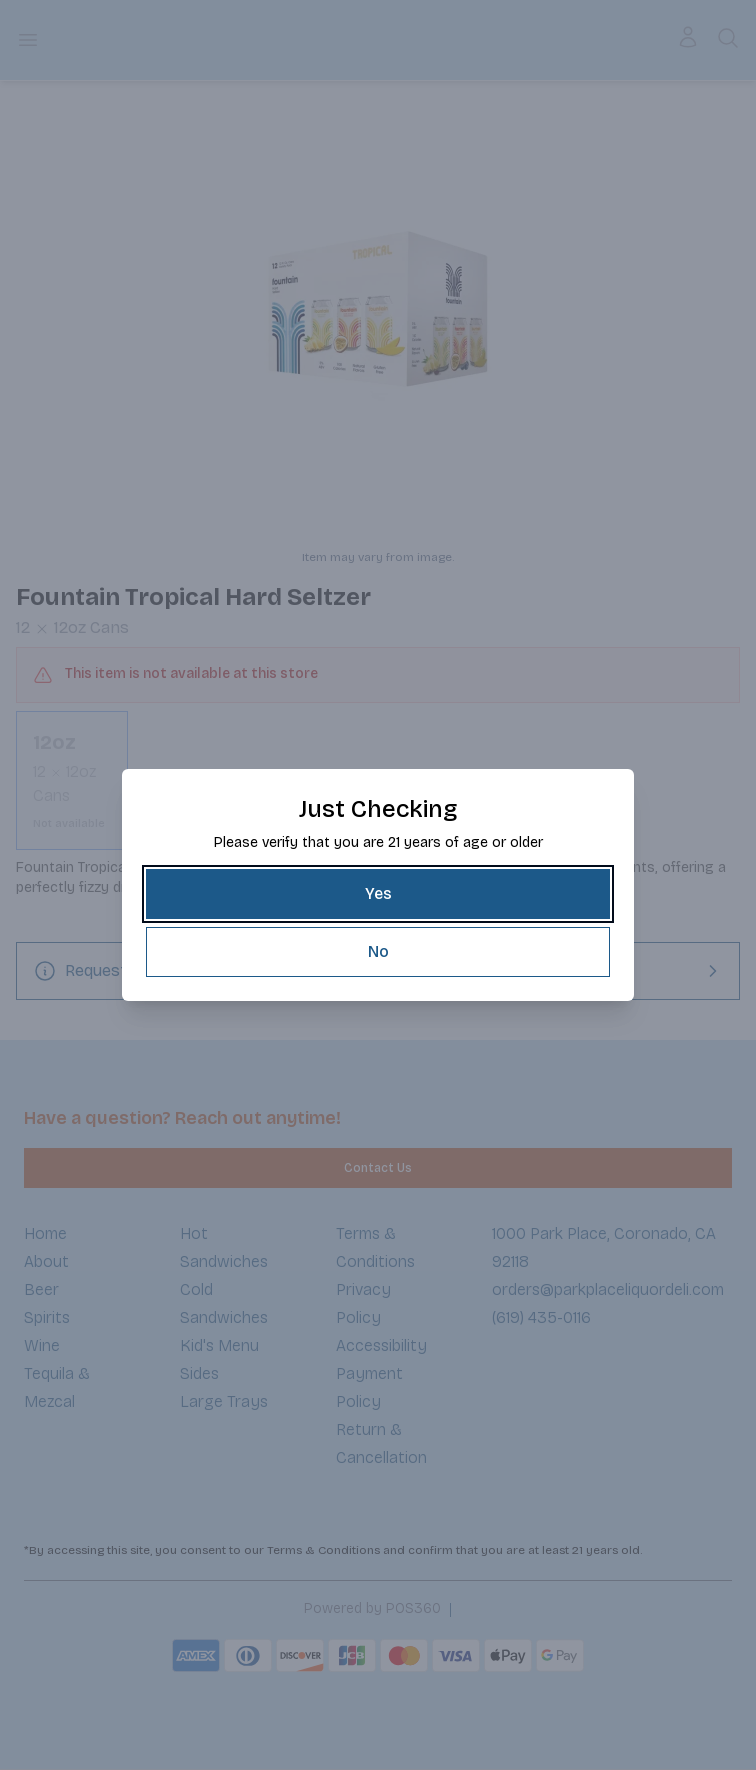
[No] (378, 952)
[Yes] (378, 894)
